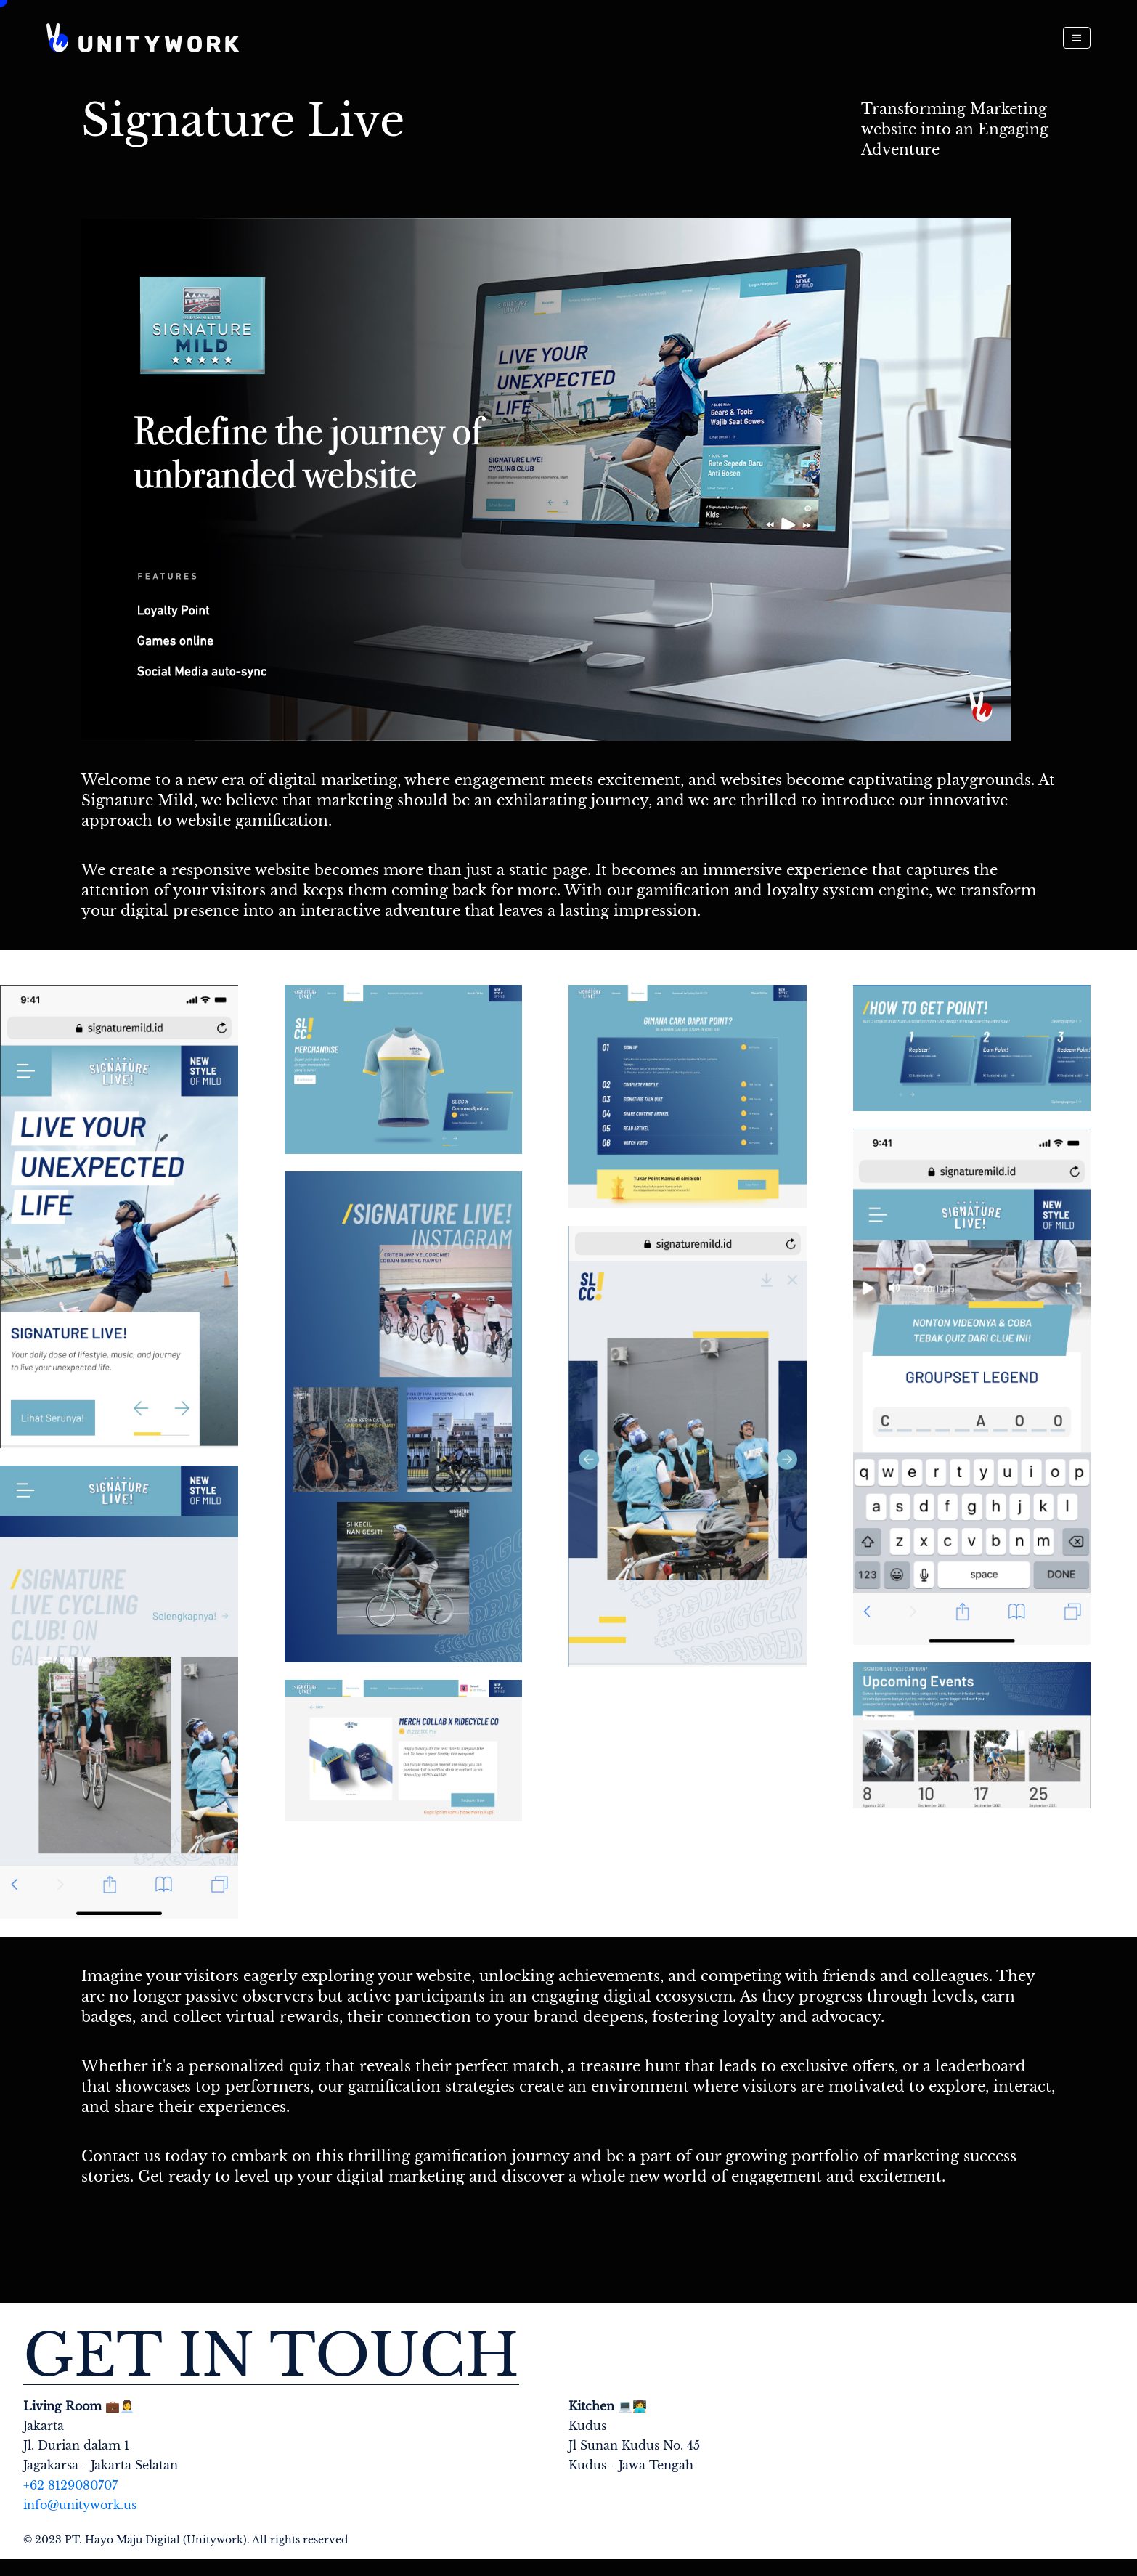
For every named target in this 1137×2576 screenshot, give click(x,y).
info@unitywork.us (79, 2505)
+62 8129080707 (70, 2485)
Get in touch (271, 2355)
